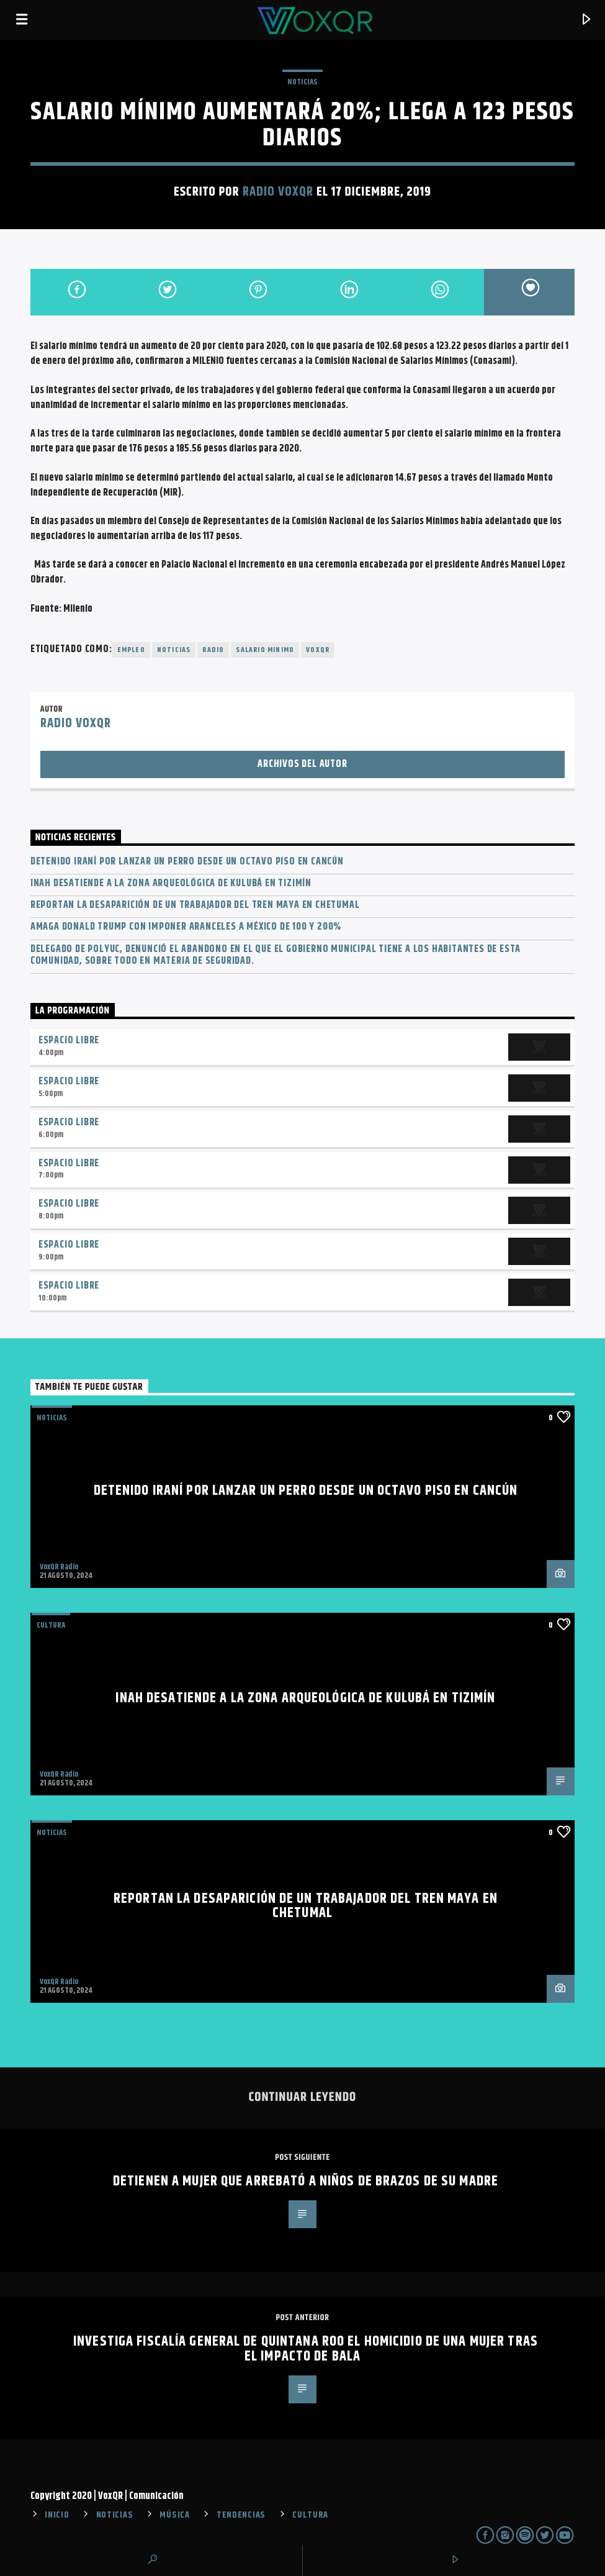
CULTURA (310, 2515)
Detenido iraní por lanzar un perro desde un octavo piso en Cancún (187, 862)
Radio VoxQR (278, 192)
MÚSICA (174, 2515)
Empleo (131, 650)
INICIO (57, 2515)
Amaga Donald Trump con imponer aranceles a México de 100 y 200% (185, 927)
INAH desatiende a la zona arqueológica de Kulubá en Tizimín (170, 883)
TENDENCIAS (241, 2515)
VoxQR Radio (59, 1567)
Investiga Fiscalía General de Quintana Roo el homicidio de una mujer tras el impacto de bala (305, 2349)
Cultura (51, 1625)
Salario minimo (265, 650)
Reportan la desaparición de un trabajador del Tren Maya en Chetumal (195, 905)
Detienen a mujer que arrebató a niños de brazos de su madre (305, 2181)
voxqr (317, 650)
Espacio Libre (68, 1040)
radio (213, 650)
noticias (174, 650)
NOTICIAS (302, 82)
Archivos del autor (302, 764)
